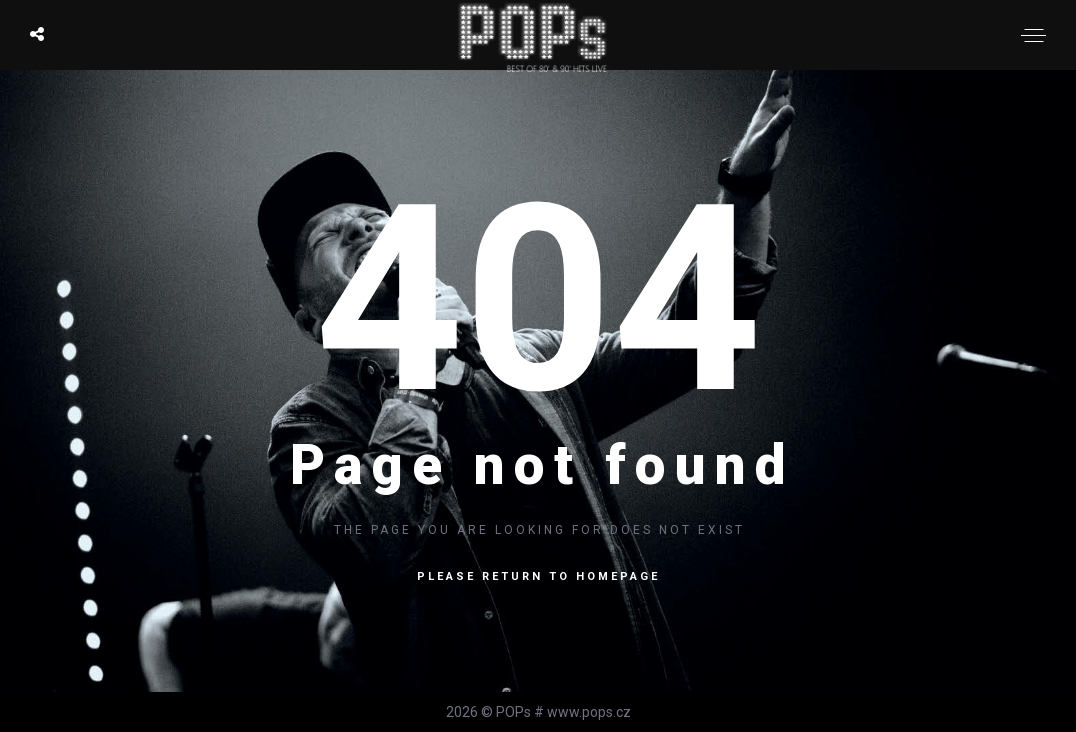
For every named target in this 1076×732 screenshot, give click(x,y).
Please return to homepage (538, 576)
